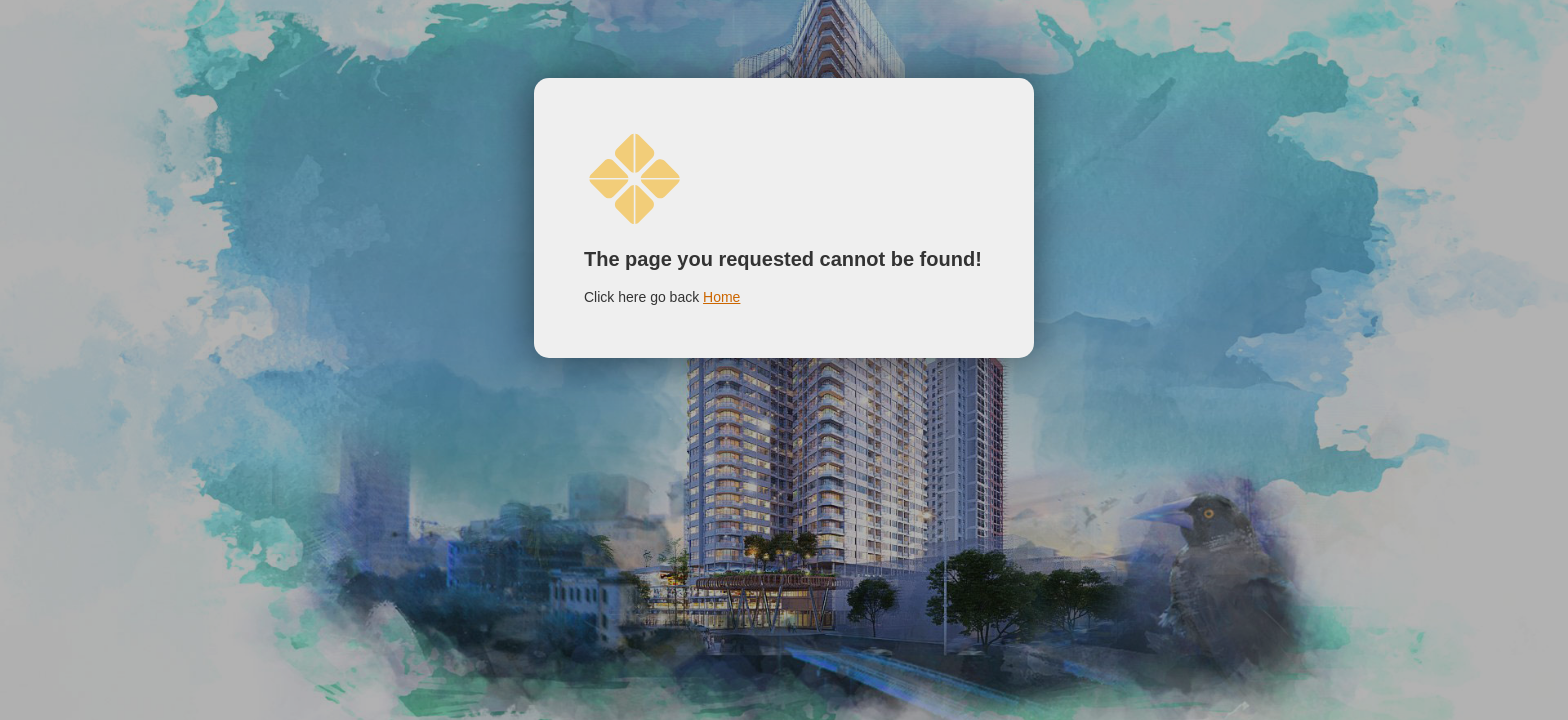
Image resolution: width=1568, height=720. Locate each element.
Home (721, 297)
